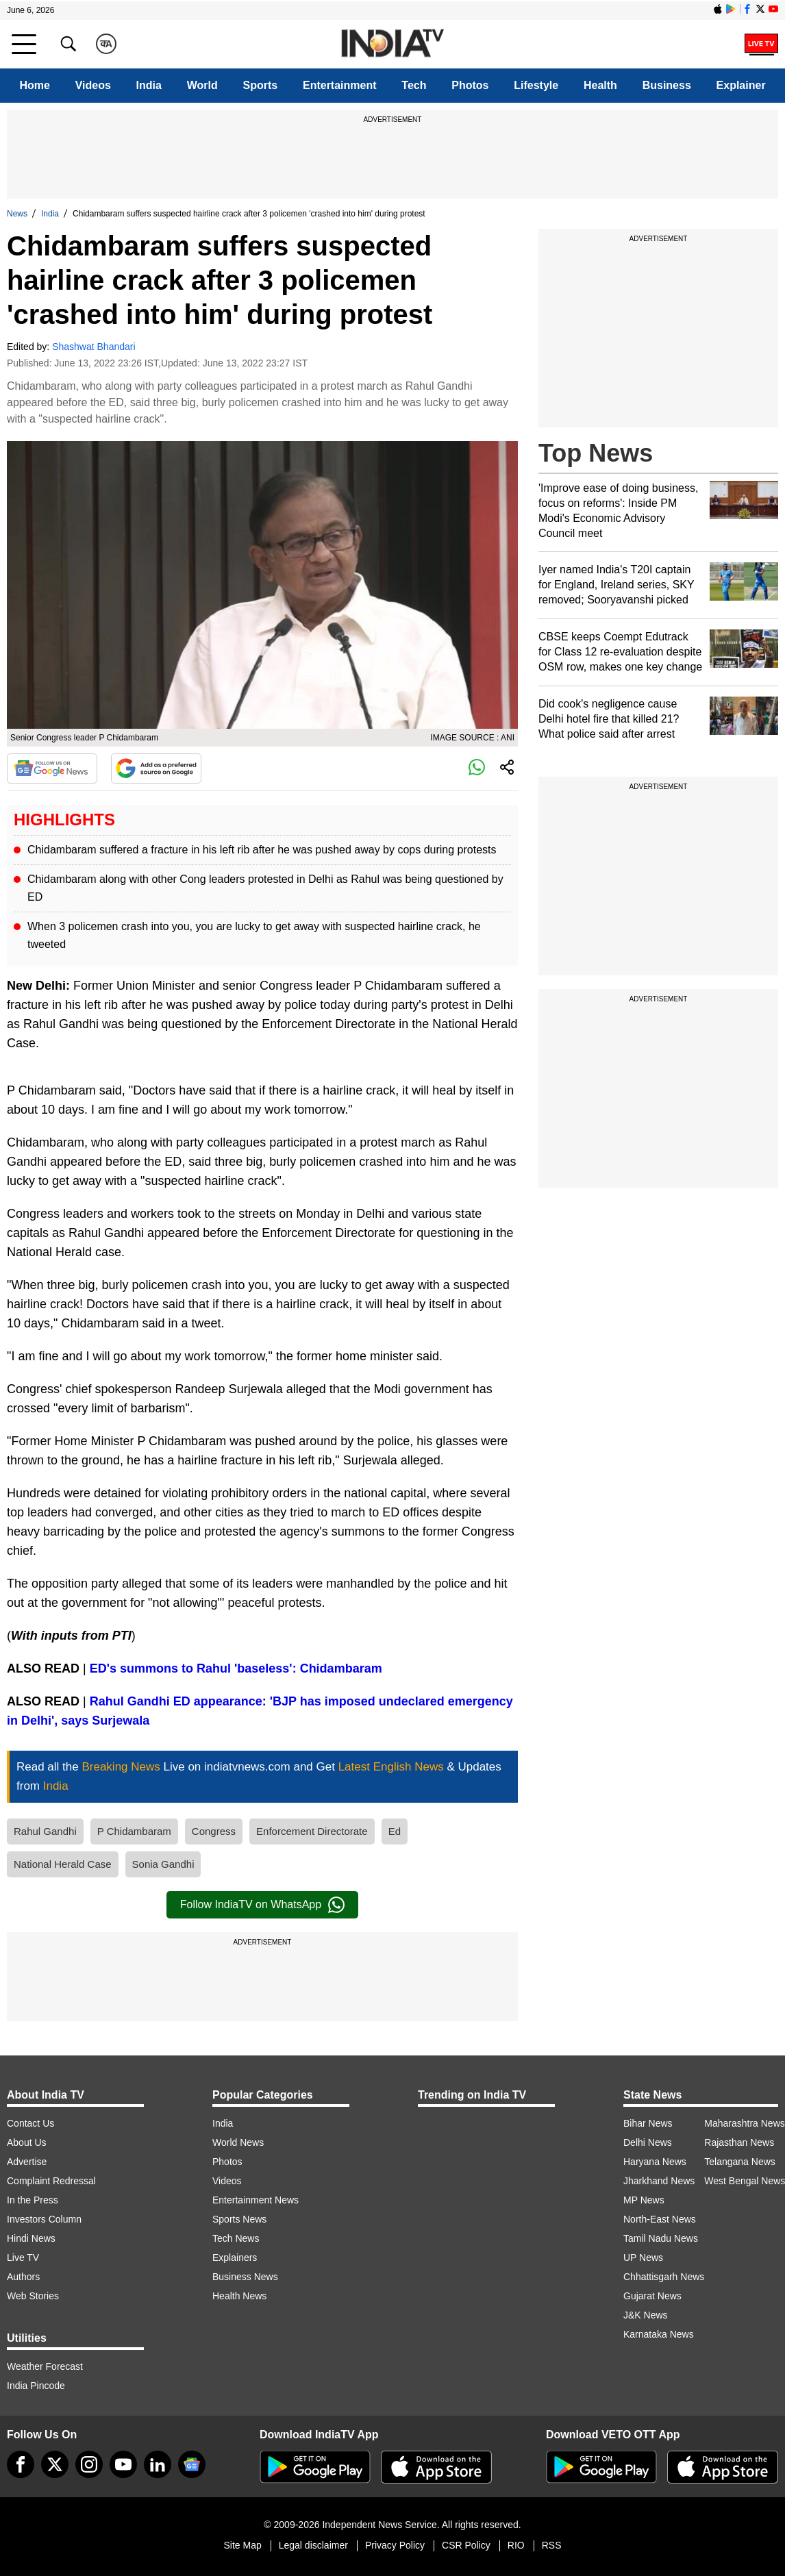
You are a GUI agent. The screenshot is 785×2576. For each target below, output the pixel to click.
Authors (23, 2276)
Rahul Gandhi (45, 1831)
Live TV (23, 2257)
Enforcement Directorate (312, 1831)
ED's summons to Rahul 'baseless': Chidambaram (236, 1668)
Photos (469, 85)
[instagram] (89, 2464)
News (17, 213)
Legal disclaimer (313, 2545)
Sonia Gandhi (163, 1864)
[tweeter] (54, 2464)
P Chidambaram (134, 1831)
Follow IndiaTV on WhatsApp (262, 1905)
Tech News (235, 2238)
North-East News (659, 2219)
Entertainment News (255, 2199)
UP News (643, 2257)
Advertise (27, 2161)
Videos (93, 85)
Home (34, 85)
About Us (27, 2142)
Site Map (242, 2545)
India (149, 85)
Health (600, 85)
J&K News (645, 2315)
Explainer (741, 85)
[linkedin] (157, 2464)
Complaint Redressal (51, 2180)
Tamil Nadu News (660, 2238)
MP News (643, 2199)
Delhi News (647, 2142)
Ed (394, 1831)
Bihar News (648, 2123)
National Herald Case (63, 1864)
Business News (245, 2276)
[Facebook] (20, 2464)
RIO (516, 2545)
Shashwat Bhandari (93, 346)
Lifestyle (536, 85)
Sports (260, 85)
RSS (552, 2545)
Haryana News (654, 2161)
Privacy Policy (395, 2545)
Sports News (239, 2219)
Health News (239, 2295)
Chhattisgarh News (663, 2276)
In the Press (32, 2199)
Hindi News (31, 2238)
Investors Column (44, 2219)
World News (238, 2142)
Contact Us (30, 2123)
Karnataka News (658, 2334)
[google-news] (191, 2464)
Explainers (234, 2257)
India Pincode (36, 2385)
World (202, 85)
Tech (413, 85)
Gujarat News (652, 2295)
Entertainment (340, 85)
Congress (214, 1831)
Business (667, 85)
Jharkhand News (659, 2180)
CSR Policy (466, 2545)
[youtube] (123, 2464)
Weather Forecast (45, 2366)
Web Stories (33, 2295)
